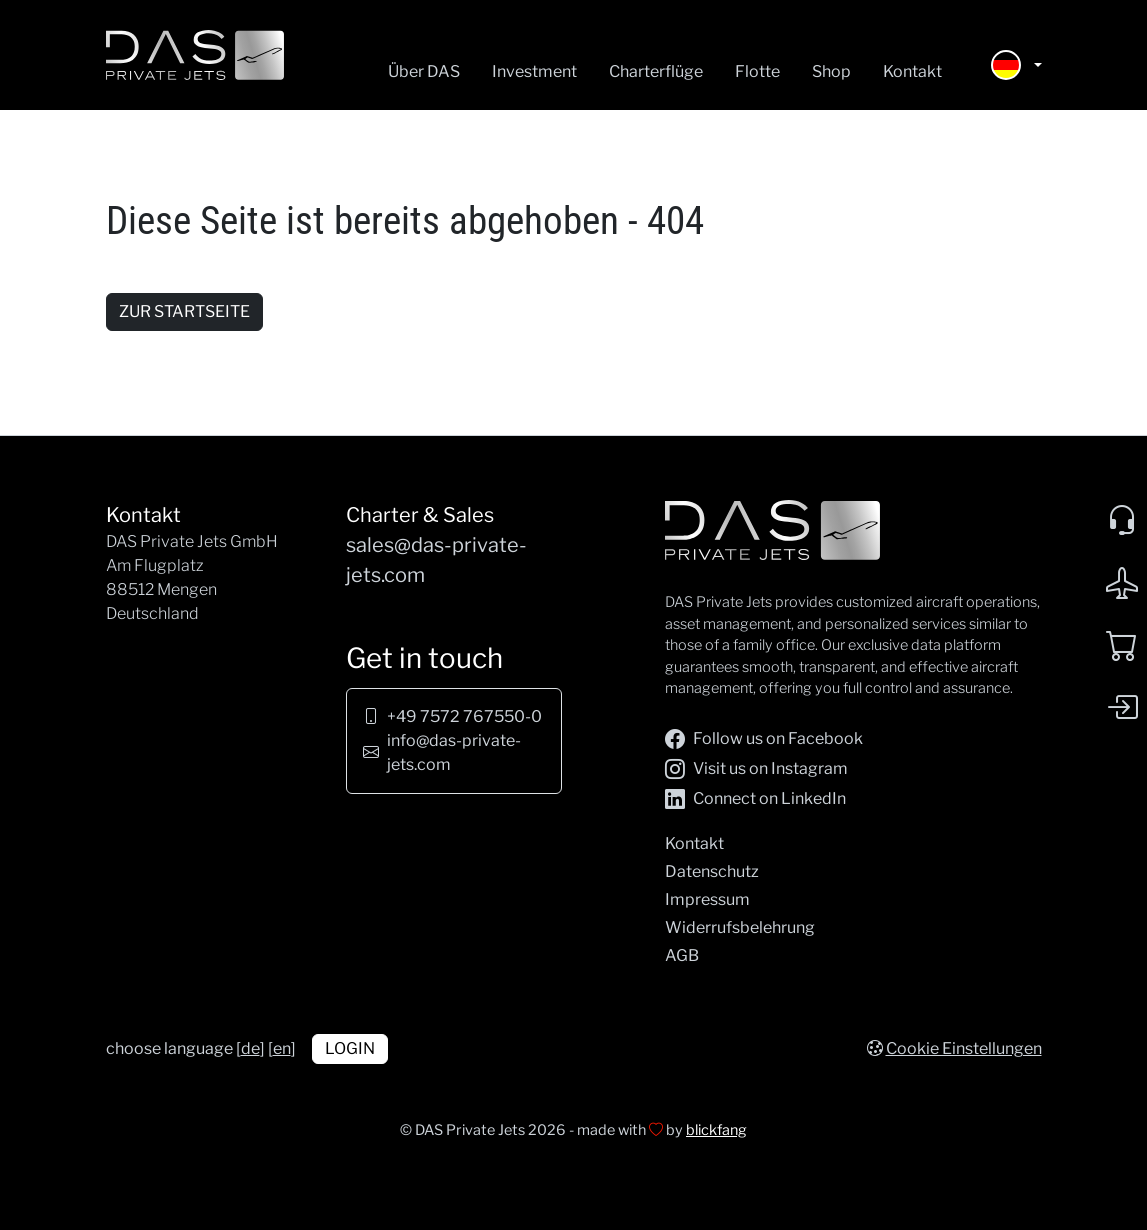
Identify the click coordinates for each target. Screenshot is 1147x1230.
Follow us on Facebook (764, 739)
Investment (534, 72)
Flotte (757, 72)
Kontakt (912, 72)
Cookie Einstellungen (964, 1048)
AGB (682, 955)
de (250, 1048)
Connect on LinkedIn (755, 799)
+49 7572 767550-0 (464, 716)
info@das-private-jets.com (454, 752)
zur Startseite (184, 311)
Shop (831, 72)
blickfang (716, 1130)
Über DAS (424, 72)
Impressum (707, 899)
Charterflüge (656, 72)
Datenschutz (712, 871)
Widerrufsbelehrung (740, 927)
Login (350, 1048)
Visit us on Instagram (756, 769)
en (282, 1048)
